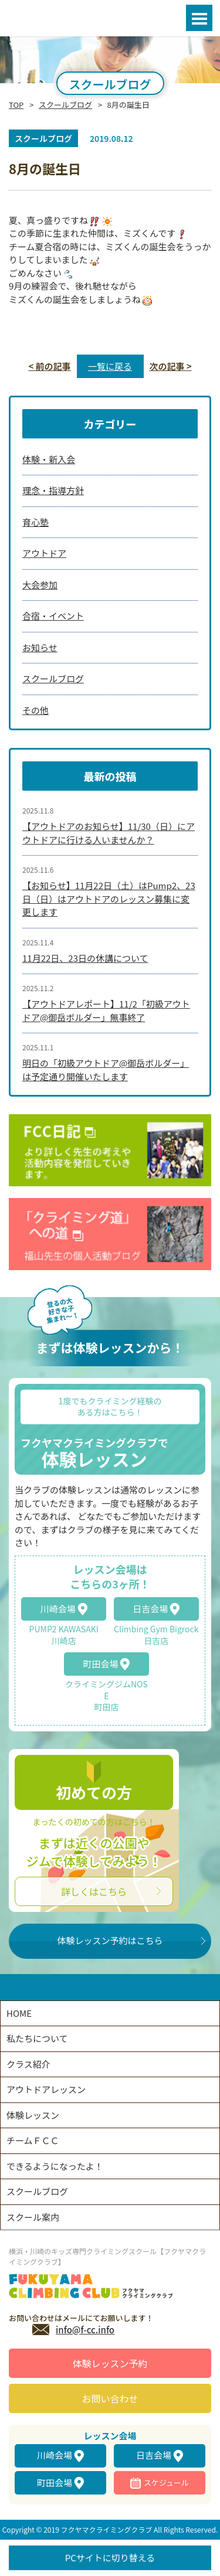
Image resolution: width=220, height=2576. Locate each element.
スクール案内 (32, 2217)
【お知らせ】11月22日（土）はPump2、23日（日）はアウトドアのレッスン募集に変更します (108, 898)
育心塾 (35, 522)
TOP (16, 104)
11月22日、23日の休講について (85, 958)
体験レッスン (32, 2115)
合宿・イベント (53, 616)
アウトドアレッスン (46, 2089)
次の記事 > (171, 366)
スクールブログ (65, 104)
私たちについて (37, 2038)
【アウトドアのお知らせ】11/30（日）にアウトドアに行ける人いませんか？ (108, 833)
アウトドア (44, 553)
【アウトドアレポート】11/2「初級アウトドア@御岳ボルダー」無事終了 (106, 1010)
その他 (35, 710)
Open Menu (199, 18)
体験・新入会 (48, 459)
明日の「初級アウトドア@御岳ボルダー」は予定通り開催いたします (105, 1070)
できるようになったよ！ (54, 2166)
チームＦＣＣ (32, 2140)
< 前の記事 (49, 366)
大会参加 (39, 585)
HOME (19, 2013)
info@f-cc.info (85, 2329)
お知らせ (39, 647)
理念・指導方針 (53, 490)
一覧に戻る (110, 366)
